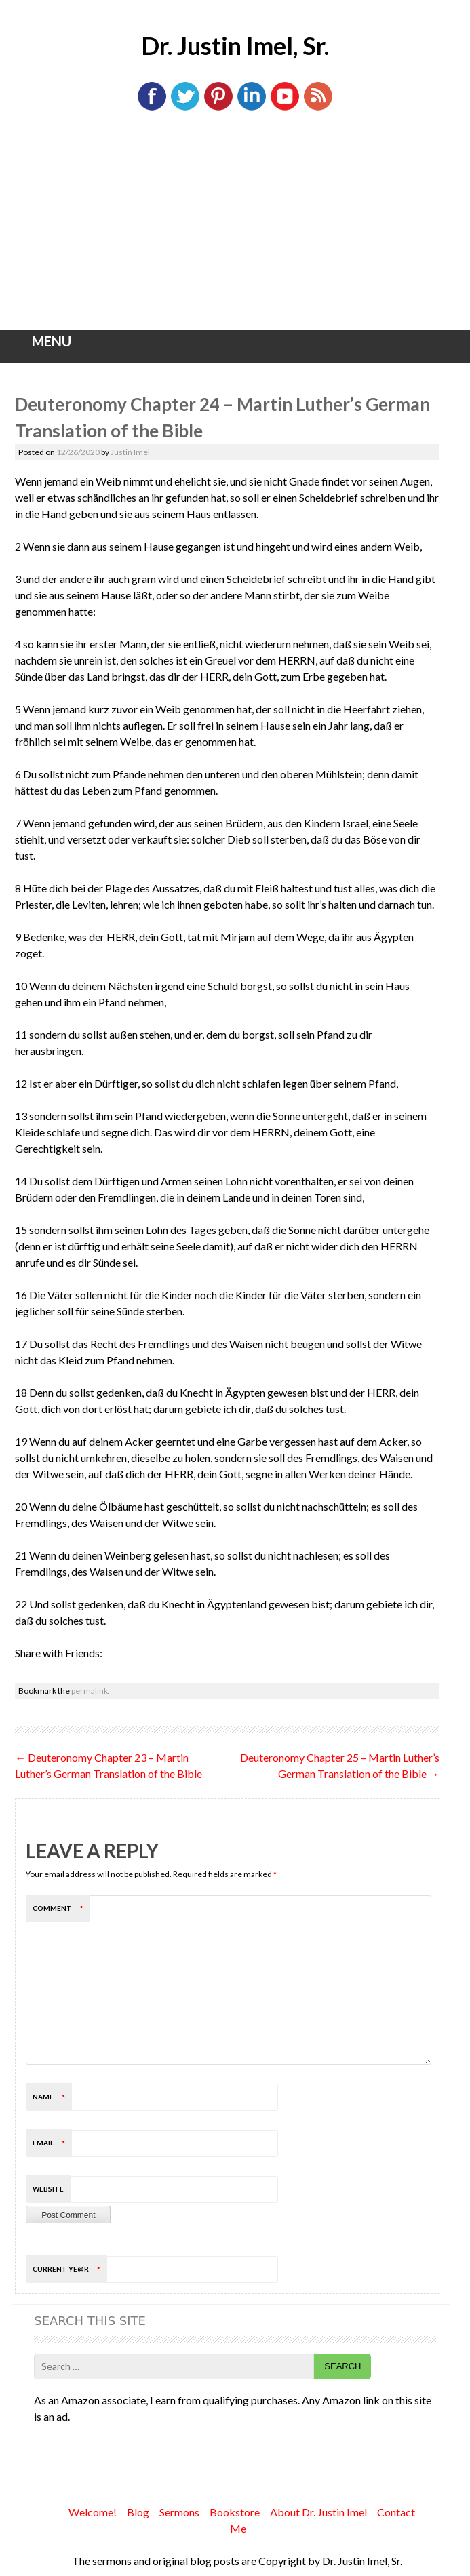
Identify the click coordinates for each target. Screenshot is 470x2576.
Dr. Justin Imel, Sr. (235, 45)
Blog (138, 2511)
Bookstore (235, 2511)
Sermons (179, 2511)
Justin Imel (130, 452)
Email (52, 2142)
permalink (89, 1691)
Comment (61, 1908)
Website (48, 2189)
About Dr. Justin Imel (318, 2511)
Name (52, 2096)
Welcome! (92, 2511)
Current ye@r (70, 2268)
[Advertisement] (235, 228)
